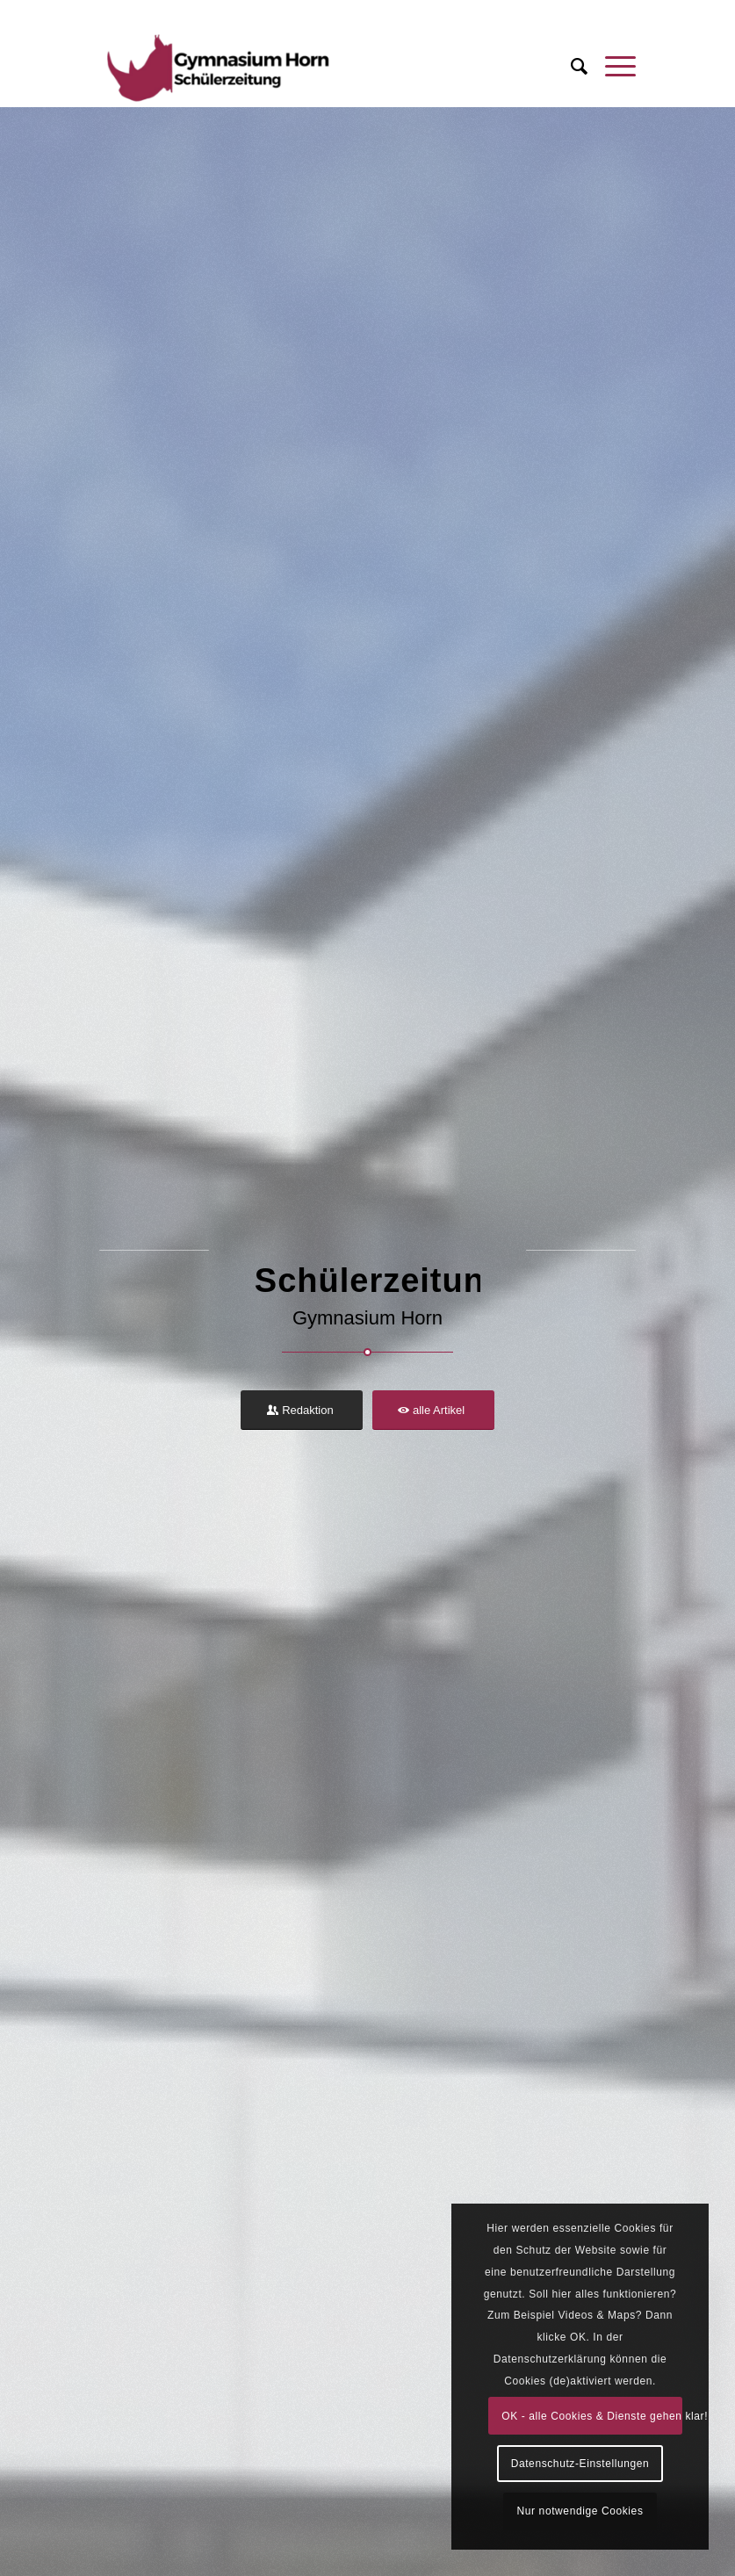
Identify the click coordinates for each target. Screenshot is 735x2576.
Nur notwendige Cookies (580, 2511)
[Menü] (611, 66)
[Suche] (570, 66)
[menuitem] (570, 66)
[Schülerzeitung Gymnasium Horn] (216, 66)
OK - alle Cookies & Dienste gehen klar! (591, 2416)
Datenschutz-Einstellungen (580, 2463)
